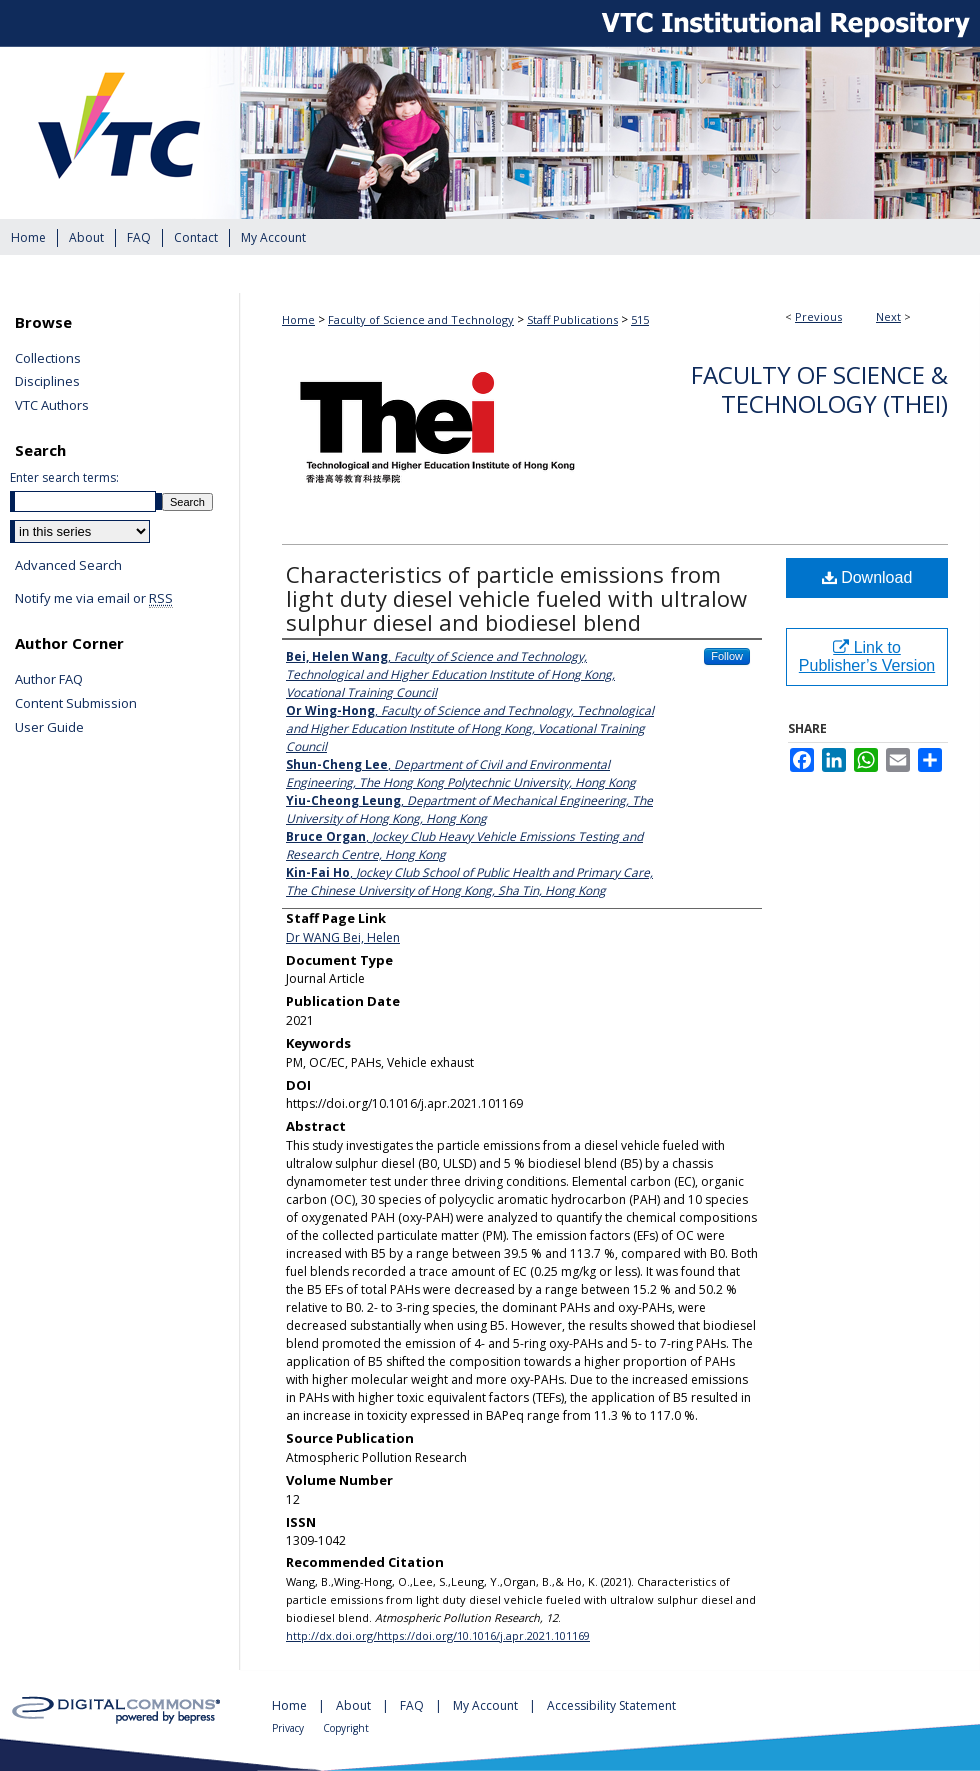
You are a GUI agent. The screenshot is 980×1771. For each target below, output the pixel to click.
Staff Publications (572, 319)
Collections (48, 359)
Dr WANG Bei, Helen (343, 937)
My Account (487, 1705)
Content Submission (76, 704)
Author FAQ (49, 680)
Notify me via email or (94, 599)
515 (640, 319)
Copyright (346, 1728)
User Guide (49, 728)
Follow (727, 656)
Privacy (289, 1728)
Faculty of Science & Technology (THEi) (819, 389)
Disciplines (47, 382)
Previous (818, 316)
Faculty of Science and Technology (421, 319)
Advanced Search (68, 565)
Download (867, 577)
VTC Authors (52, 406)
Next (888, 316)
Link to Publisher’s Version (867, 656)
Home (298, 319)
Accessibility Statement (611, 1705)
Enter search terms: (64, 477)
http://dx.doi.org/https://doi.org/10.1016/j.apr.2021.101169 (438, 1635)
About (355, 1705)
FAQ (413, 1705)
